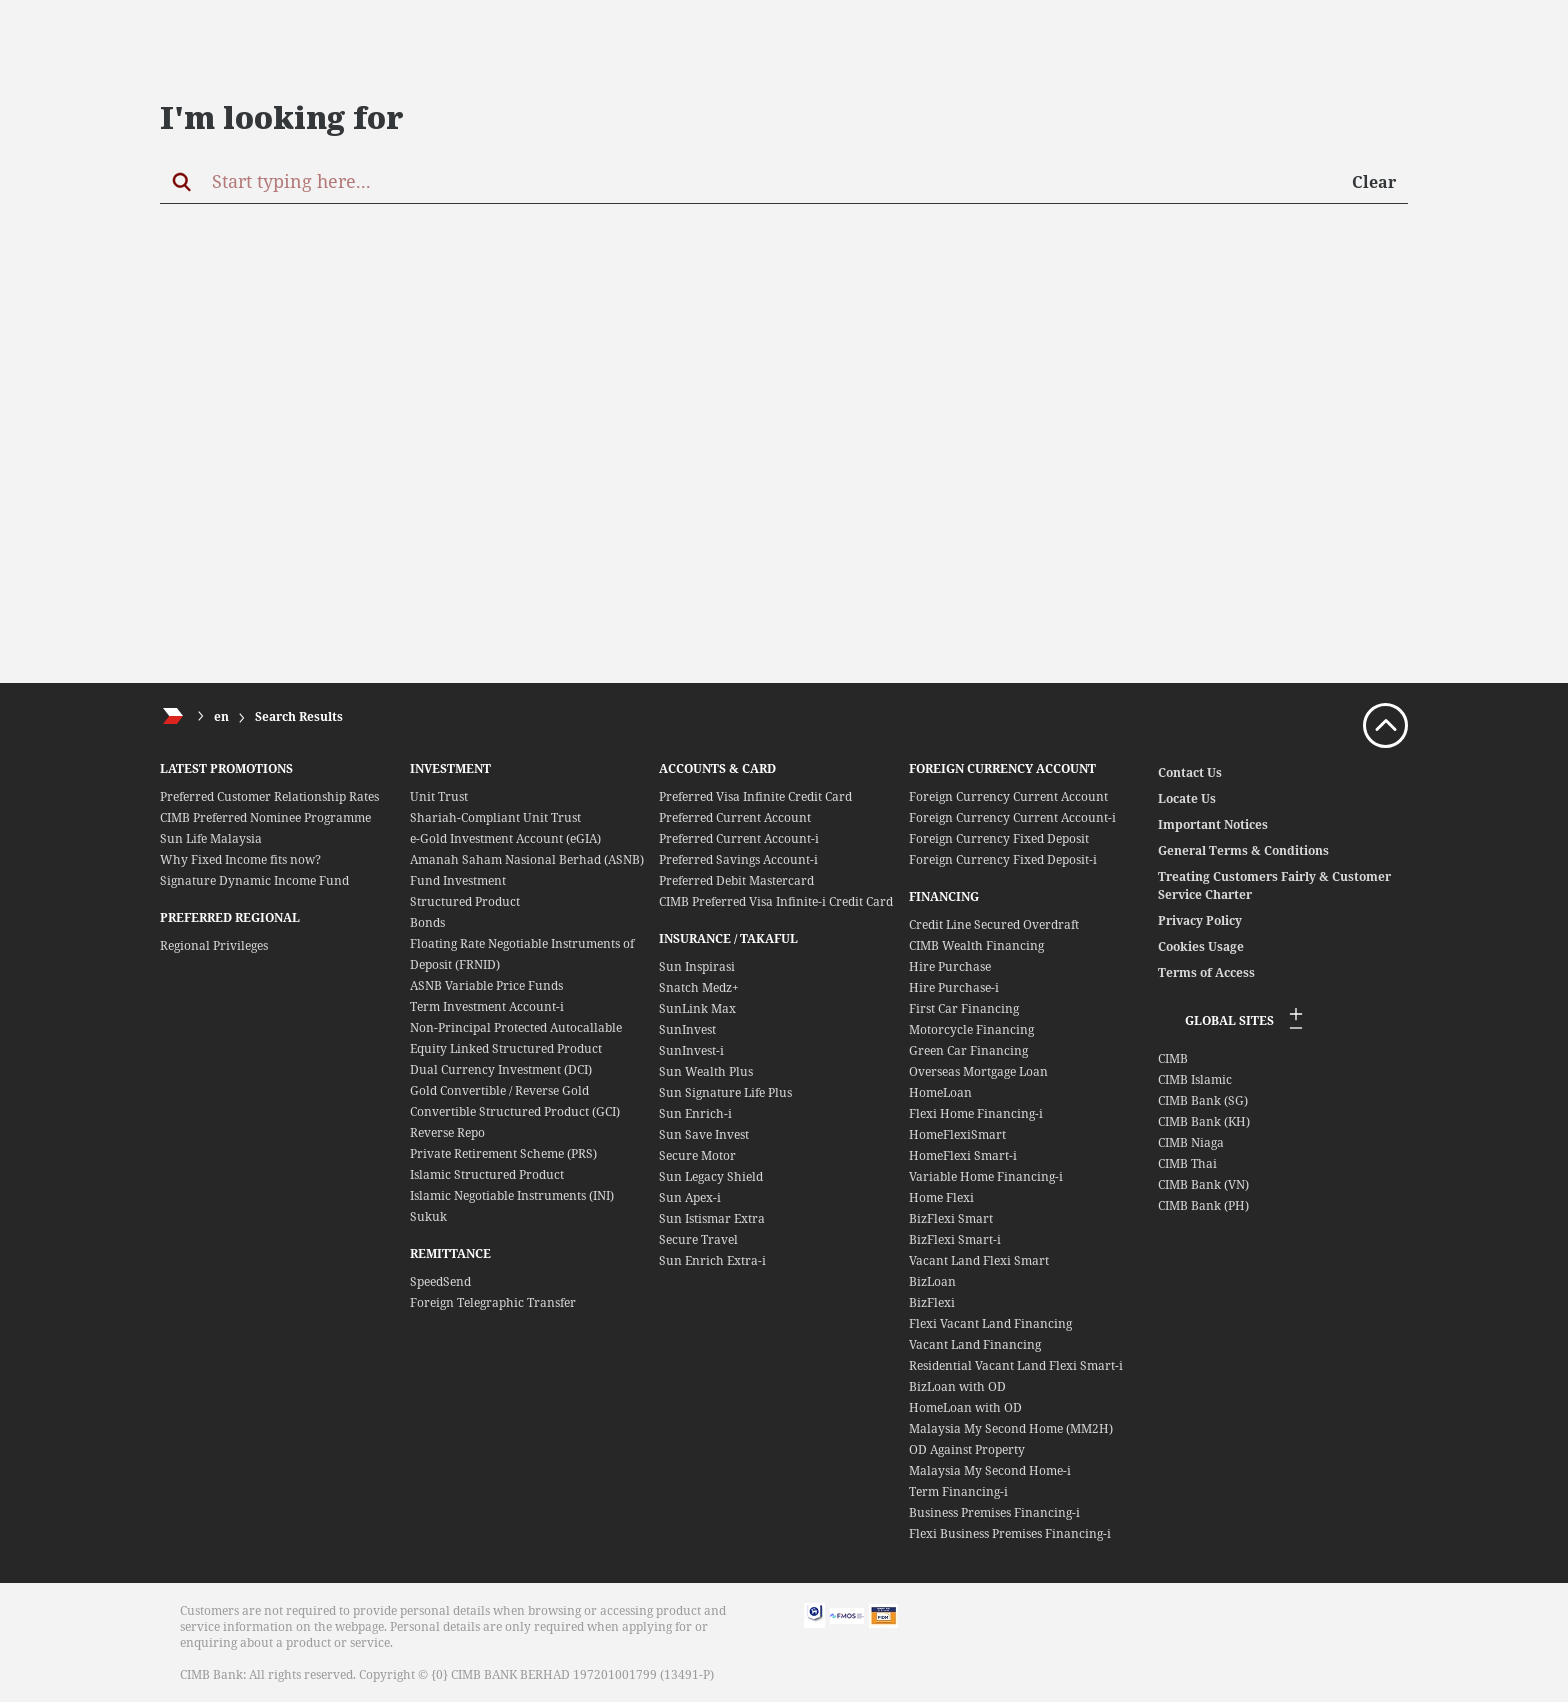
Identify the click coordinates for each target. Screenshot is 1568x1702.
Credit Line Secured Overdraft (994, 924)
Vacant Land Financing (975, 1344)
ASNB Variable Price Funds (486, 985)
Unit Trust (439, 796)
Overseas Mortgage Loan (978, 1071)
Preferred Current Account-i (739, 838)
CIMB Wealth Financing (976, 945)
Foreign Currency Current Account (1008, 796)
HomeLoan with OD (965, 1407)
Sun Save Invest (704, 1134)
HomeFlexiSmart (957, 1134)
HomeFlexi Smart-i (963, 1155)
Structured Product (465, 901)
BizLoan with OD (957, 1386)
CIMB (1173, 1058)
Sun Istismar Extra (712, 1218)
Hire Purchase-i (954, 987)
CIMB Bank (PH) (1203, 1205)
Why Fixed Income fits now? (240, 859)
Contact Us (1190, 772)
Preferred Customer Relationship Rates (269, 796)
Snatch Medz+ (699, 987)
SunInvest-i (691, 1050)
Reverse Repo (447, 1132)
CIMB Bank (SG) (1203, 1100)
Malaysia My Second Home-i (990, 1470)
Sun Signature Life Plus (725, 1092)
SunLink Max (697, 1008)
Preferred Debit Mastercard (736, 880)
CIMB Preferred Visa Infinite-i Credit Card (776, 901)
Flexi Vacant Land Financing (990, 1323)
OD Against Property (967, 1449)
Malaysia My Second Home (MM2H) (1011, 1428)
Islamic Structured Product (487, 1174)
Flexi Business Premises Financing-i (1010, 1533)
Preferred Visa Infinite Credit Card (755, 796)
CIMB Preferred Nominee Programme (265, 817)
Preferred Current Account (735, 817)
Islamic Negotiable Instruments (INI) (512, 1195)
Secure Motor (697, 1155)
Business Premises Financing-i (994, 1512)
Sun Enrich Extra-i (712, 1260)
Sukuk (428, 1216)
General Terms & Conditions (1243, 850)
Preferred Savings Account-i (738, 859)
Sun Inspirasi (697, 966)
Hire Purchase (950, 966)
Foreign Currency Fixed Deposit (999, 838)
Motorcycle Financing (971, 1029)
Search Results (299, 716)
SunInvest (687, 1029)
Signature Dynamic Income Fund (254, 880)
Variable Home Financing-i (986, 1176)
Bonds (427, 922)
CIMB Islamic (1195, 1079)
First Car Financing (964, 1008)
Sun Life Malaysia (211, 838)
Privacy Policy (1200, 920)
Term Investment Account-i (487, 1006)
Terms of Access (1206, 972)
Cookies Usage (1201, 946)
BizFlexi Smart (951, 1218)
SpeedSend (440, 1281)
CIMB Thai (1187, 1163)
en (221, 716)
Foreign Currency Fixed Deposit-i (1003, 859)
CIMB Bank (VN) (1203, 1184)
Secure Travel (698, 1239)
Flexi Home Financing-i (976, 1113)
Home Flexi (941, 1197)
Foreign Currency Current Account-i (1012, 817)
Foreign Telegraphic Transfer (493, 1302)
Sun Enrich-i (695, 1113)
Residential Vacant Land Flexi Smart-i (1016, 1365)
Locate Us (1187, 798)
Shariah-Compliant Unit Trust (495, 817)
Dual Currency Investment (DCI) (501, 1069)
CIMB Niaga (1191, 1142)
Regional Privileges (214, 945)
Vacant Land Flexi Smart (979, 1260)
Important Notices (1213, 824)
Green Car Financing (968, 1050)
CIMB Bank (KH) (1204, 1121)
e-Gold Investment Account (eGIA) (505, 838)
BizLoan (932, 1281)
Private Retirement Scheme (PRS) (503, 1153)
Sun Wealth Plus (706, 1071)
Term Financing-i (958, 1491)
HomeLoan (940, 1092)
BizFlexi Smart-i (955, 1239)
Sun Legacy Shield (711, 1176)
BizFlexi (932, 1302)
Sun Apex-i (690, 1197)
